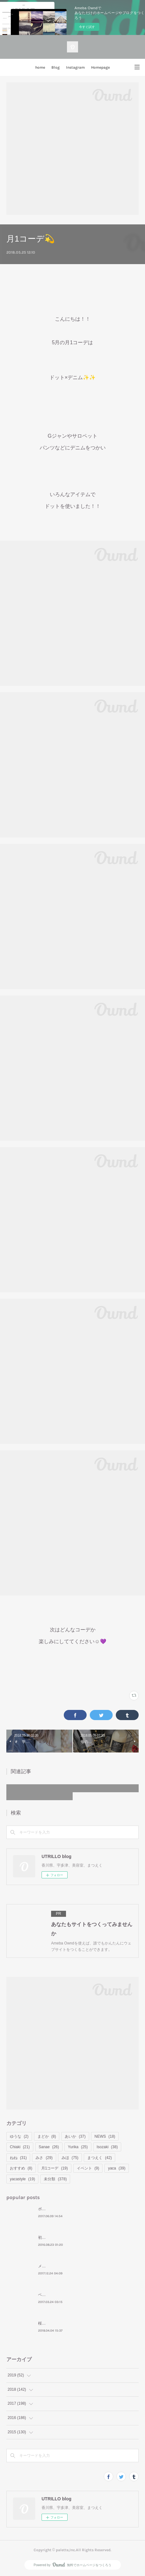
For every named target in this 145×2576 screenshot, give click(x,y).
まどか (46, 2136)
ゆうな (19, 2136)
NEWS (105, 2136)
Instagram (75, 67)
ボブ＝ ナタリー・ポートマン (63, 2209)
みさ (44, 2158)
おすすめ (21, 2168)
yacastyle (22, 2179)
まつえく (99, 2158)
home (40, 67)
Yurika (78, 2147)
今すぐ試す (87, 27)
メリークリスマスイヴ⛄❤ (61, 2266)
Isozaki (107, 2147)
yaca (116, 2168)
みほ (70, 2158)
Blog (55, 67)
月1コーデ (54, 2168)
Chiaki (20, 2147)
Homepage (100, 67)
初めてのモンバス (53, 2237)
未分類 (55, 2179)
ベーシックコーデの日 (57, 2294)
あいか (75, 2136)
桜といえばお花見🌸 (55, 2323)
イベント (88, 2168)
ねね (18, 2158)
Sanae (49, 2147)
